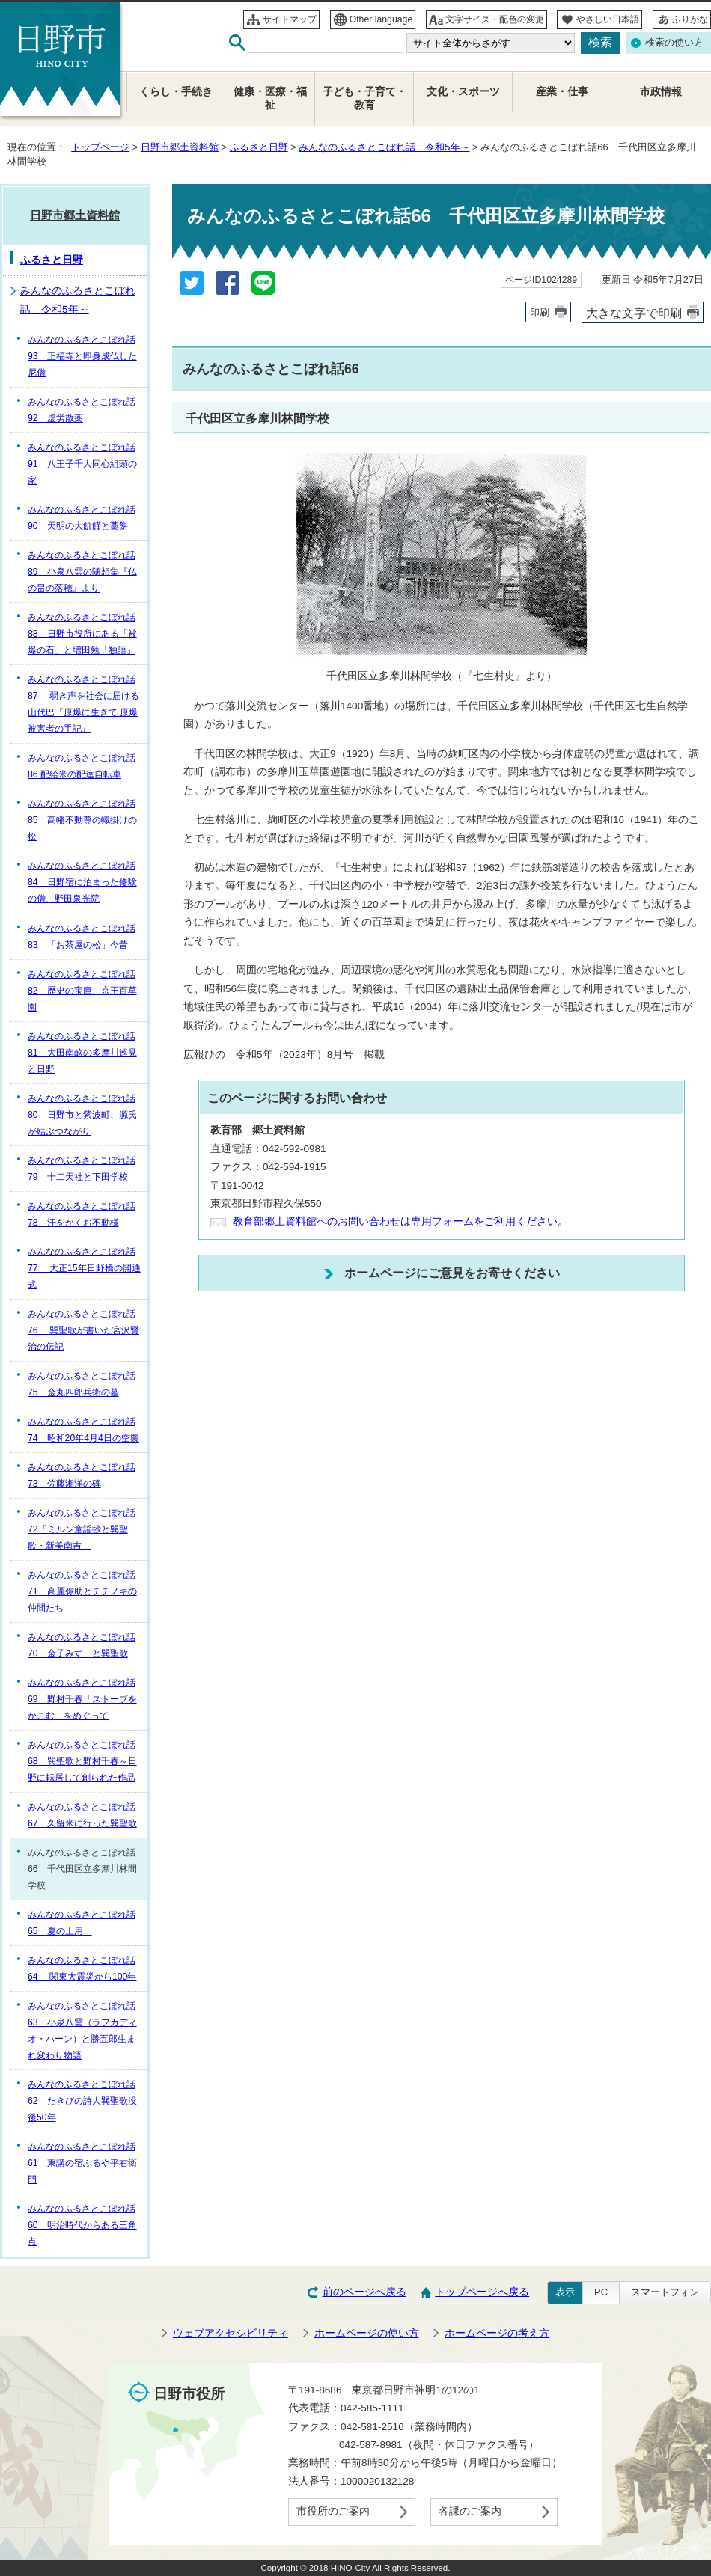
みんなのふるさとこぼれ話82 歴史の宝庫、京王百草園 (82, 990)
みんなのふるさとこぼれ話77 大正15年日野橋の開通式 (84, 1268)
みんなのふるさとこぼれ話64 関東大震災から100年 (82, 1968)
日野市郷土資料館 (180, 147)
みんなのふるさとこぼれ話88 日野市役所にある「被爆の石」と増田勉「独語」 (82, 633)
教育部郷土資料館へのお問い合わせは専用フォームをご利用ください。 (400, 1221)
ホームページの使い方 (366, 2333)
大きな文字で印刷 (634, 312)
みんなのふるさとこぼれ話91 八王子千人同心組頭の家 (82, 464)
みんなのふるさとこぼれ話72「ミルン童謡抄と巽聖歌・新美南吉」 (81, 1529)
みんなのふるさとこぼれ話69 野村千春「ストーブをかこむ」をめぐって (82, 1699)
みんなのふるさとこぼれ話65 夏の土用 (81, 1922)
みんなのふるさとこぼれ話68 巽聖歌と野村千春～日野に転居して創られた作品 (82, 1761)
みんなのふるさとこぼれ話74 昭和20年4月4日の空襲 (83, 1429)
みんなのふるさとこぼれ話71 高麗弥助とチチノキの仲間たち (82, 1591)
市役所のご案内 (333, 2511)
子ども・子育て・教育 (364, 98)
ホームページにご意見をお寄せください (452, 1272)
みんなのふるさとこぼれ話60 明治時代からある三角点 (82, 2225)
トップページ (100, 147)
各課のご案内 (470, 2511)
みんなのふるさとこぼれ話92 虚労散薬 (81, 410)
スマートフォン (665, 2292)
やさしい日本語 (607, 19)
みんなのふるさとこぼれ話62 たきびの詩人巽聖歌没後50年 (82, 2101)
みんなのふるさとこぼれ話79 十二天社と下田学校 (81, 1168)
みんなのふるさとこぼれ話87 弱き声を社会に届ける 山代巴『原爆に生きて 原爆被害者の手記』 (87, 704)
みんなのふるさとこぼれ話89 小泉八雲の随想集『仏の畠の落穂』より (82, 571)
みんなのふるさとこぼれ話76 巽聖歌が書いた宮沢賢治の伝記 (83, 1330)
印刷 (539, 312)
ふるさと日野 (259, 147)
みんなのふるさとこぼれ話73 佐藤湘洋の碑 (81, 1475)
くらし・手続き (176, 91)
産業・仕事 (562, 91)
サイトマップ (290, 19)
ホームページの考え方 (497, 2333)
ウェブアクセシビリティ (230, 2333)
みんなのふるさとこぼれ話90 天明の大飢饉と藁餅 (81, 517)
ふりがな (690, 19)
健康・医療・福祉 (270, 98)
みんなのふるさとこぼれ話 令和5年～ (384, 147)
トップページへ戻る (482, 2292)
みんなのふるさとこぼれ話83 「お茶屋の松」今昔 (81, 936)
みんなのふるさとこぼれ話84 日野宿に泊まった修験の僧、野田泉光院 (82, 882)
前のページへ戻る (364, 2292)
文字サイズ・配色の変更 (494, 19)
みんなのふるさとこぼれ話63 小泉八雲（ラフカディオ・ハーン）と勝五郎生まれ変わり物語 (82, 2031)
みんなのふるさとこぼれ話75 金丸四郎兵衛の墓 (81, 1384)
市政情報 (661, 91)
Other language (381, 19)
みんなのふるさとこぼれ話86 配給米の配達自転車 (81, 766)
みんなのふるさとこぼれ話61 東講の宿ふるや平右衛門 (82, 2163)
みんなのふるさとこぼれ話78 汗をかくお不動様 (81, 1214)
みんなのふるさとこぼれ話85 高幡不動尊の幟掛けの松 (82, 820)
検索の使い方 (674, 42)
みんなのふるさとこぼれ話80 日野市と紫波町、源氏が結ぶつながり (82, 1114)
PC (601, 2292)
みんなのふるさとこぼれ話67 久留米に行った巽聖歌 (82, 1815)
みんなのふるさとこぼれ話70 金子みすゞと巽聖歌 (81, 1645)
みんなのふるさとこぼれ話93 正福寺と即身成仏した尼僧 (82, 356)
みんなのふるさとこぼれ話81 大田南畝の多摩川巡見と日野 (82, 1052)
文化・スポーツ (463, 91)
